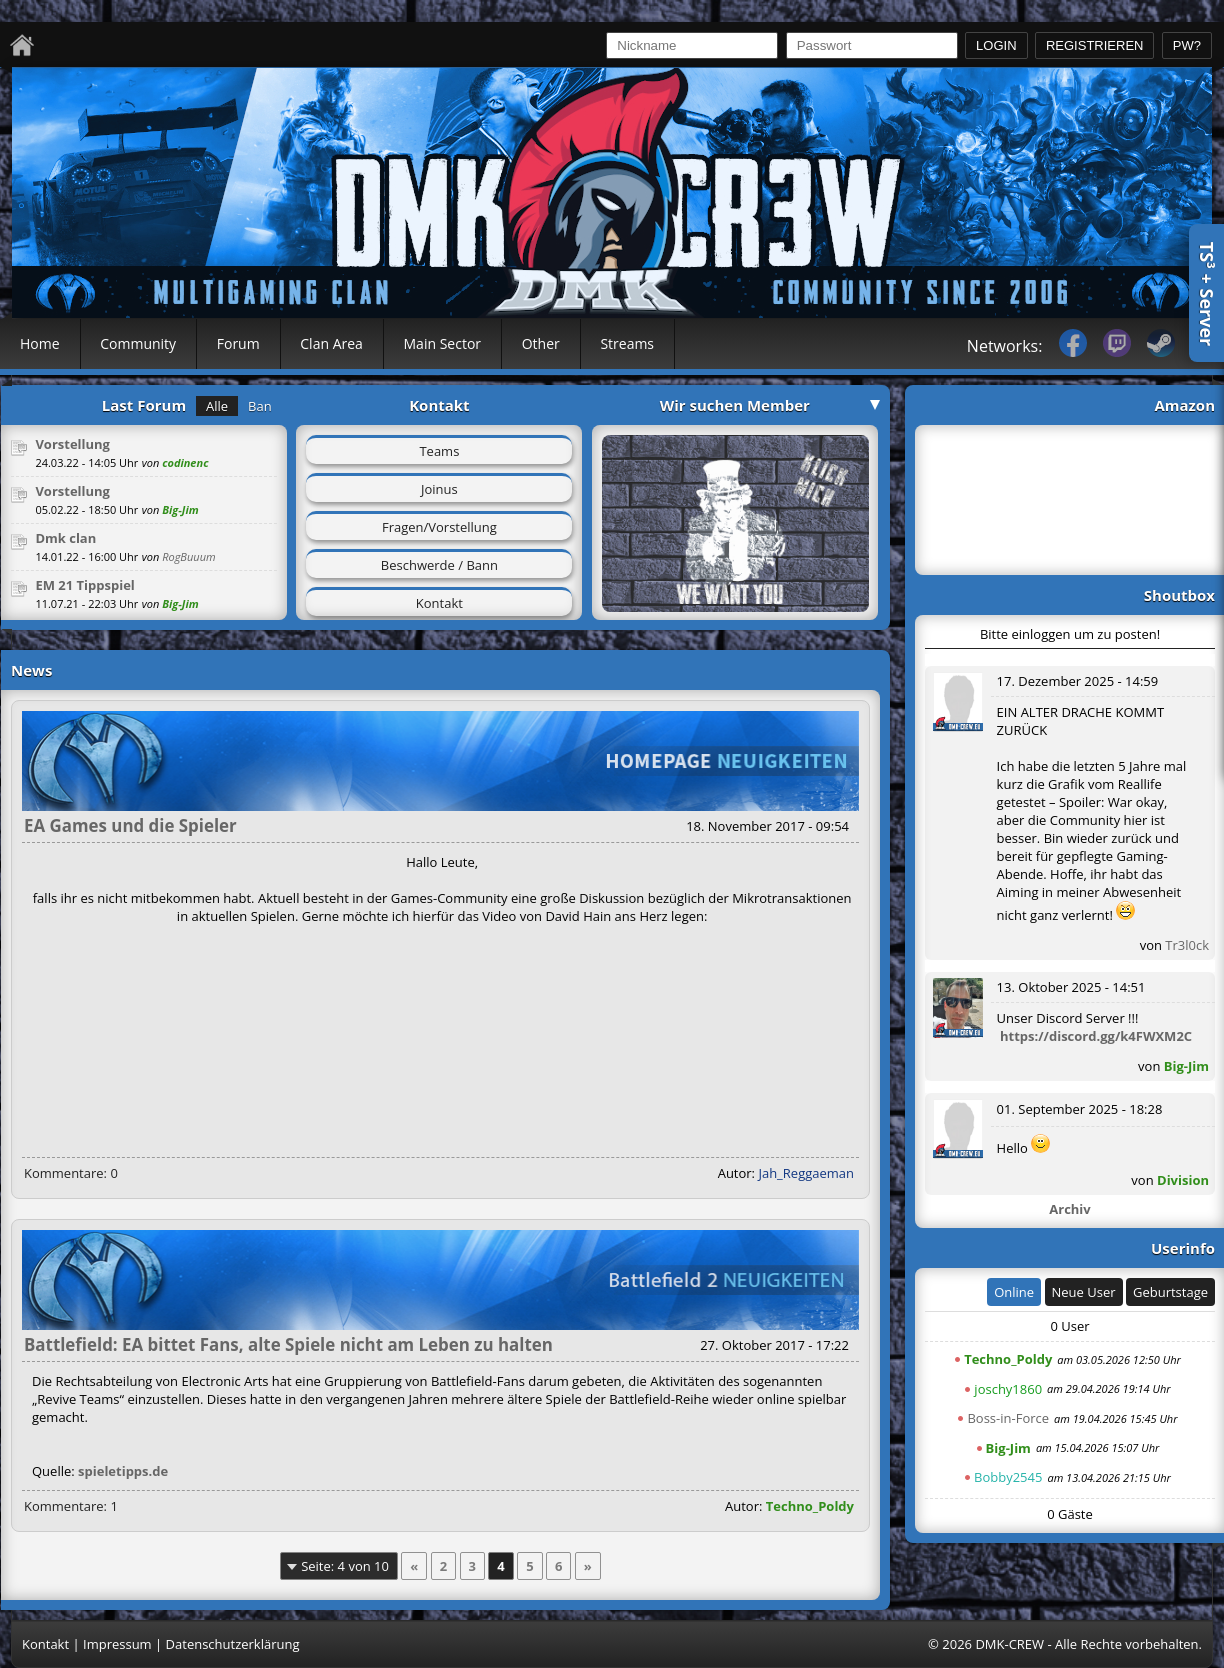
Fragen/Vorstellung (439, 527)
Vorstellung (72, 444)
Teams (439, 451)
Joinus (439, 489)
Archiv (1069, 1209)
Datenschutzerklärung (233, 1644)
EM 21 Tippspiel (84, 585)
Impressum (117, 1644)
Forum (238, 343)
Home (40, 343)
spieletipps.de (123, 1471)
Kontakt (439, 603)
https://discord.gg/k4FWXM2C (1096, 1036)
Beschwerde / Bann (439, 565)
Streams (627, 343)
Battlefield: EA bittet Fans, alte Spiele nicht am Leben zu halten (288, 1344)
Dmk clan (65, 538)
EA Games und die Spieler (130, 825)
